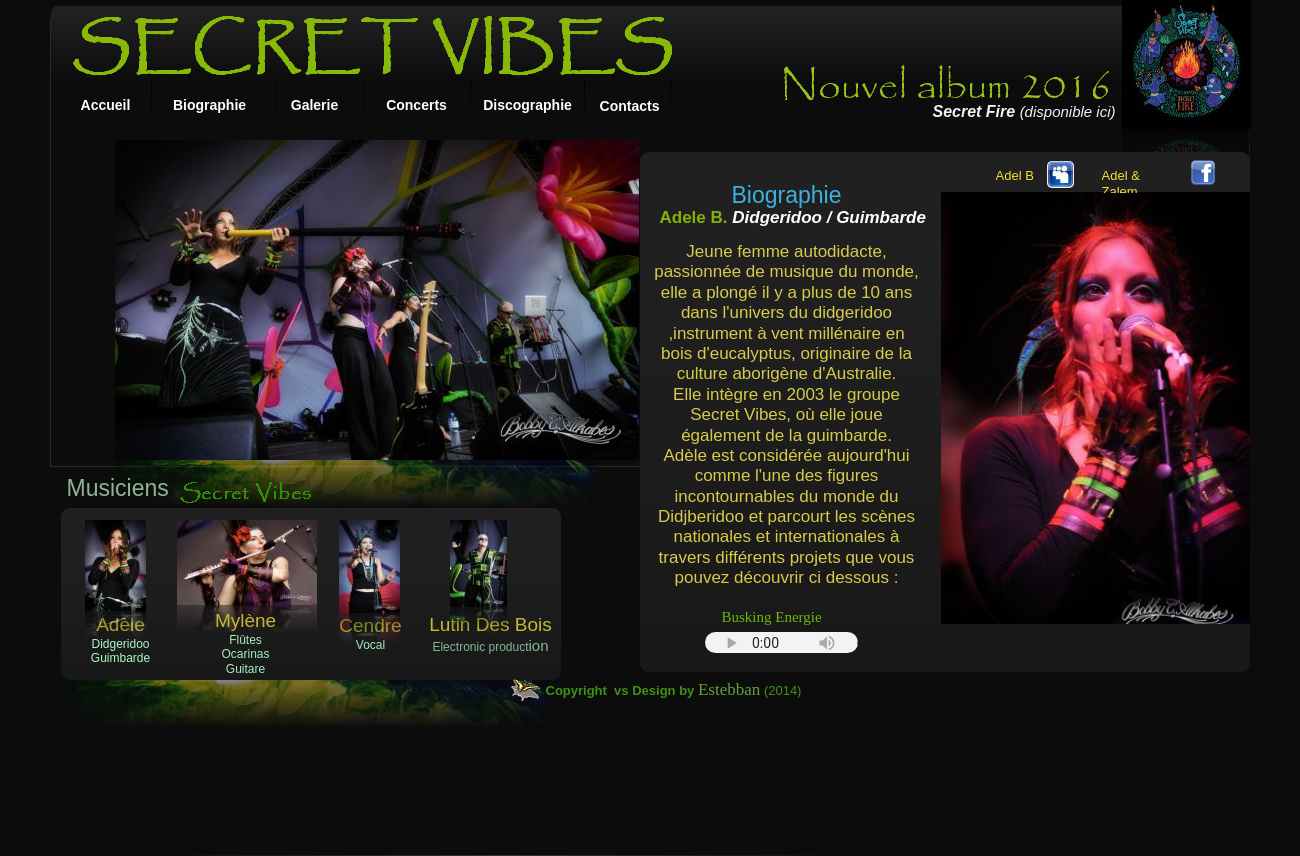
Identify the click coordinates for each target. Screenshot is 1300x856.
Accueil (106, 105)
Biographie (209, 105)
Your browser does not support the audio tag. (781, 642)
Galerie (314, 105)
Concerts (416, 105)
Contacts (630, 106)
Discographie (527, 105)
